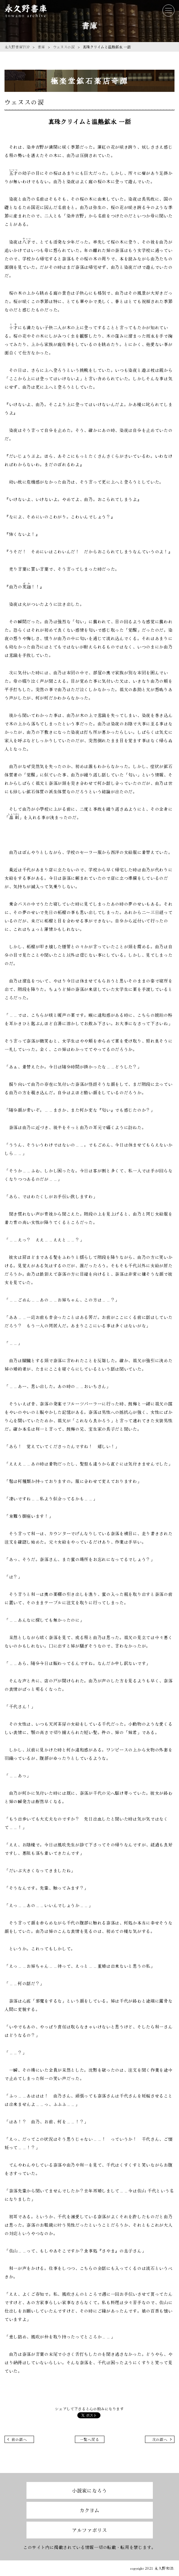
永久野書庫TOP (17, 46)
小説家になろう (89, 2490)
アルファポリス (89, 2530)
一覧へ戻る (89, 2439)
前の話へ (19, 2439)
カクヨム (89, 2510)
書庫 (41, 46)
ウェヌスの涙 (64, 46)
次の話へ (160, 2439)
